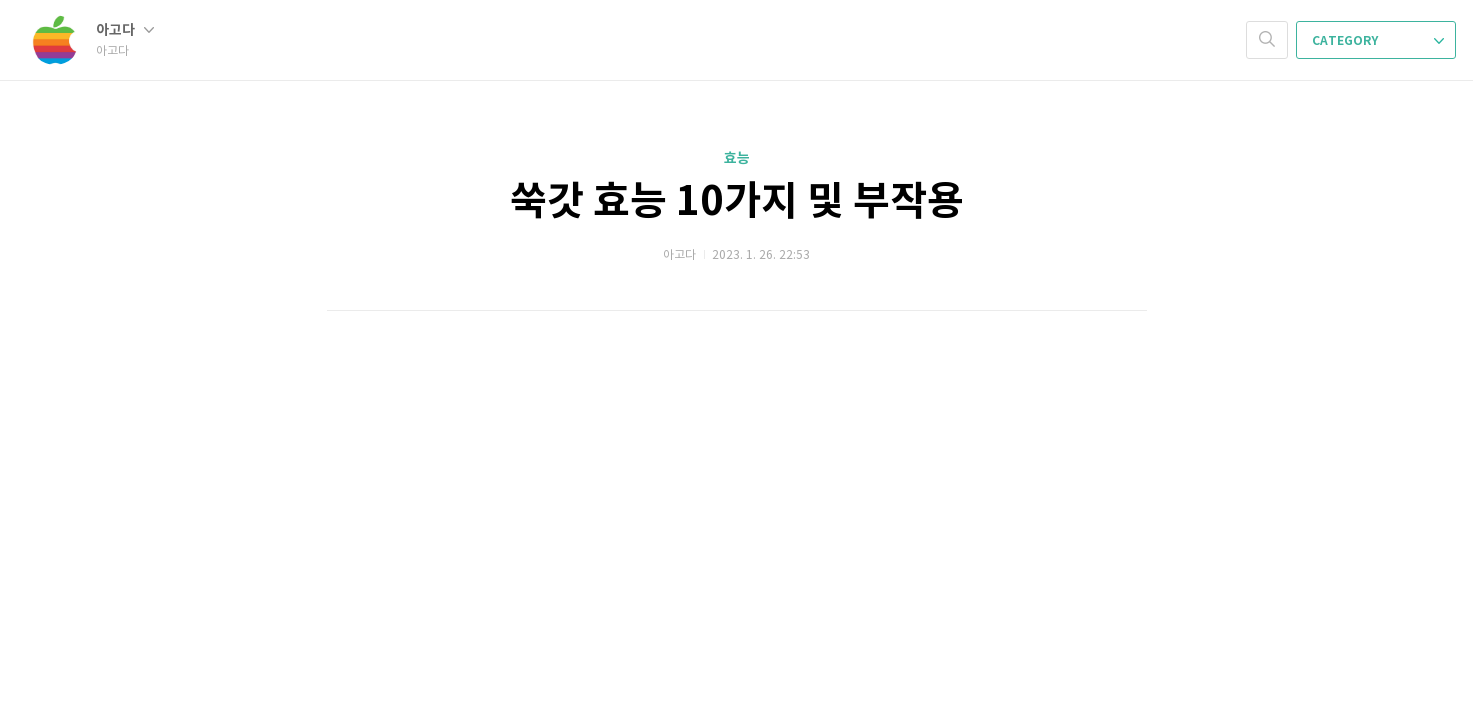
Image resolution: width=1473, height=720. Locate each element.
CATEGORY (1378, 41)
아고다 (125, 30)
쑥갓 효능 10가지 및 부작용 (737, 202)
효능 (737, 158)
